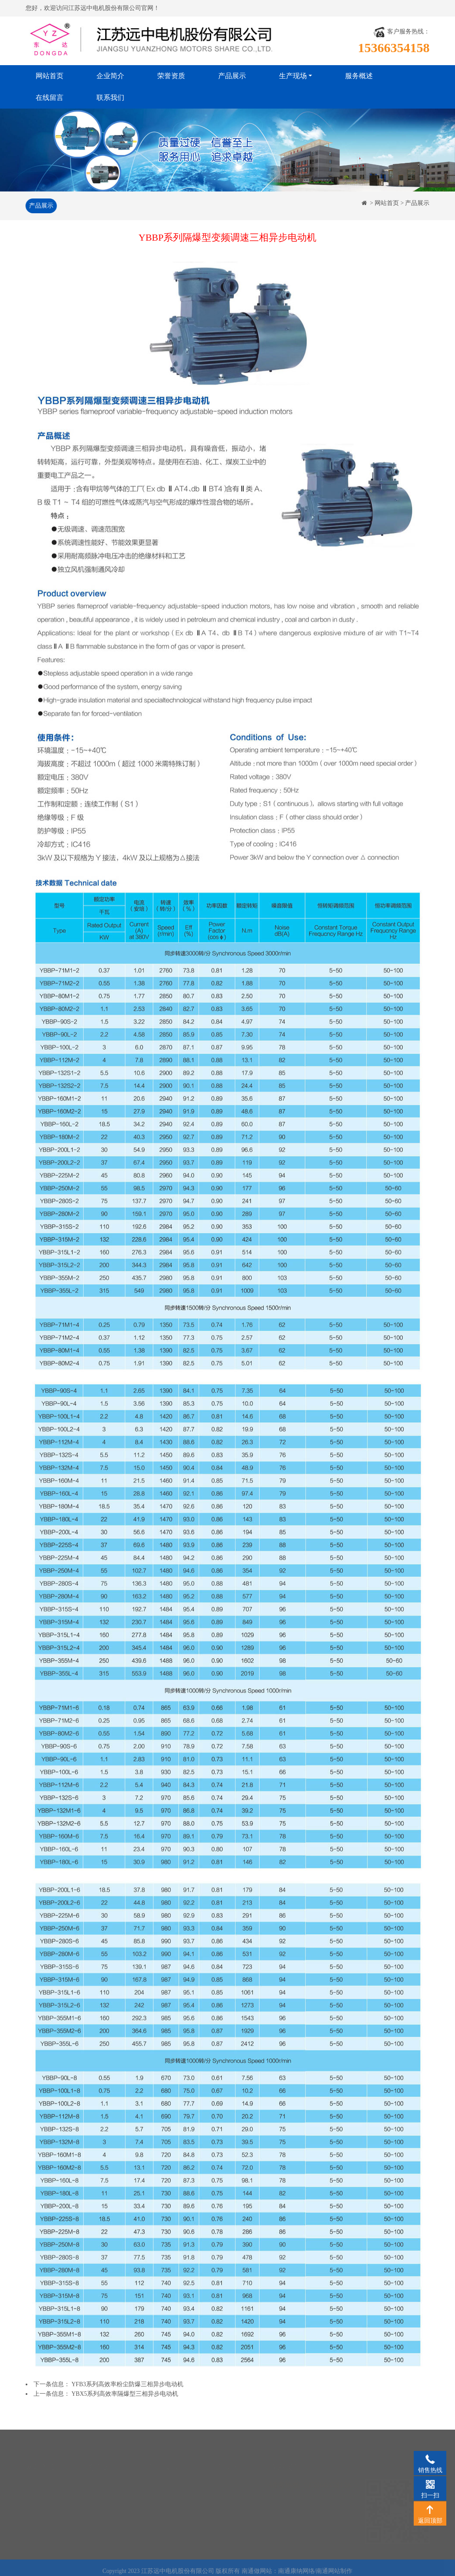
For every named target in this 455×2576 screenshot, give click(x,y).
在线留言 (49, 97)
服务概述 (359, 76)
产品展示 (232, 76)
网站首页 (49, 76)
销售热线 (430, 2459)
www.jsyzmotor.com (311, 2536)
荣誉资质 (171, 76)
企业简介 (110, 76)
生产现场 (293, 76)
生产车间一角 (226, 2476)
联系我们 (110, 97)
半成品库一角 (226, 2489)
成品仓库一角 (226, 2502)
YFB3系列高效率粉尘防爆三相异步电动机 (127, 2384)
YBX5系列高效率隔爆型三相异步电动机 (125, 2394)
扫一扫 (430, 2484)
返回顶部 (430, 2509)
